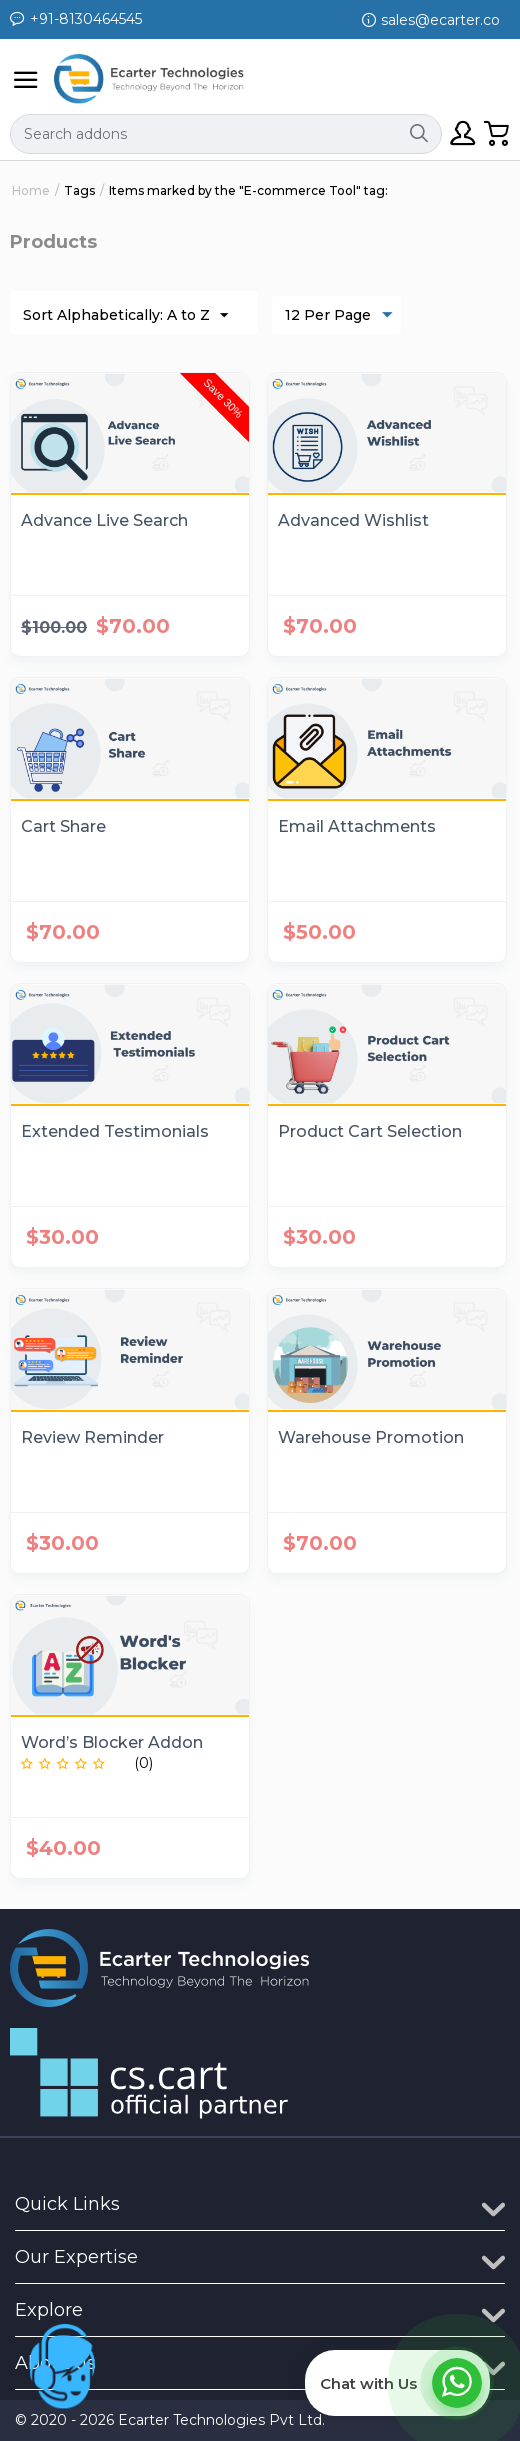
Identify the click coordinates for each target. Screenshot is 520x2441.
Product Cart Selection (370, 1131)
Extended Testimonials (115, 1131)
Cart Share (63, 826)
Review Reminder (92, 1437)
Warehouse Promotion (371, 1437)
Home (31, 190)
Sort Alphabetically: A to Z (125, 316)
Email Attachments (357, 826)
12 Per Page (339, 316)
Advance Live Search (104, 520)
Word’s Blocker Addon (112, 1742)
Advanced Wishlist (353, 520)
